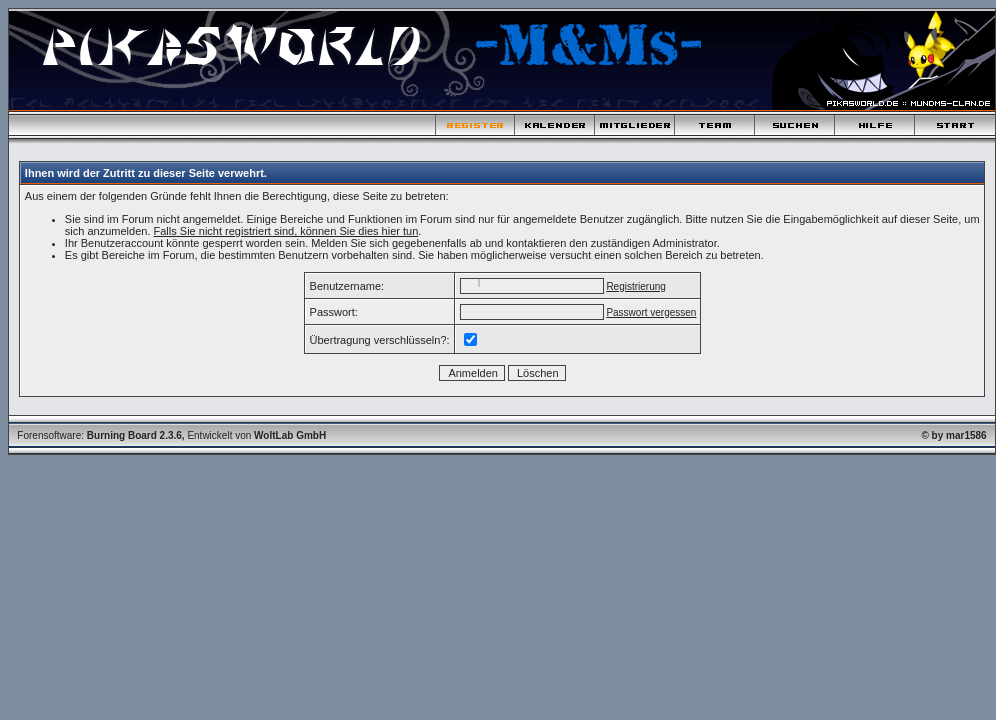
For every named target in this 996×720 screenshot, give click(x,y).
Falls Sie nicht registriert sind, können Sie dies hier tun (286, 231)
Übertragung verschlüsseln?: (380, 340)
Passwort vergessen (651, 312)
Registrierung (635, 286)
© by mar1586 (953, 435)
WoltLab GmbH (290, 435)
